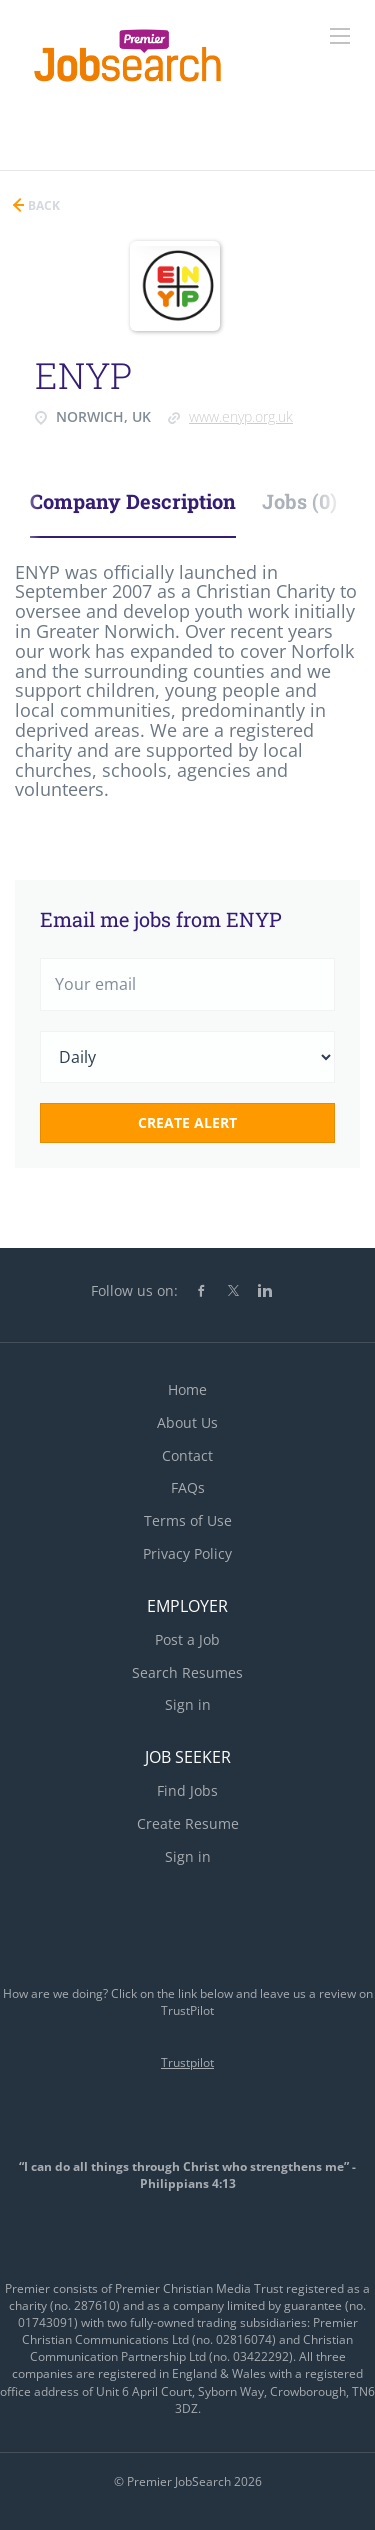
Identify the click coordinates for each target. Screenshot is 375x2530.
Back (42, 205)
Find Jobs (187, 1790)
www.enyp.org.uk (241, 416)
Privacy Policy (187, 1553)
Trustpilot (187, 2062)
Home (187, 1389)
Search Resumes (187, 1672)
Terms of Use (188, 1520)
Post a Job (187, 1639)
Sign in (188, 1704)
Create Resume (188, 1823)
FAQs (188, 1487)
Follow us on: (134, 1290)
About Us (187, 1422)
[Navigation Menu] (340, 36)
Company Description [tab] (133, 501)
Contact (187, 1455)
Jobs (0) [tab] (299, 501)
